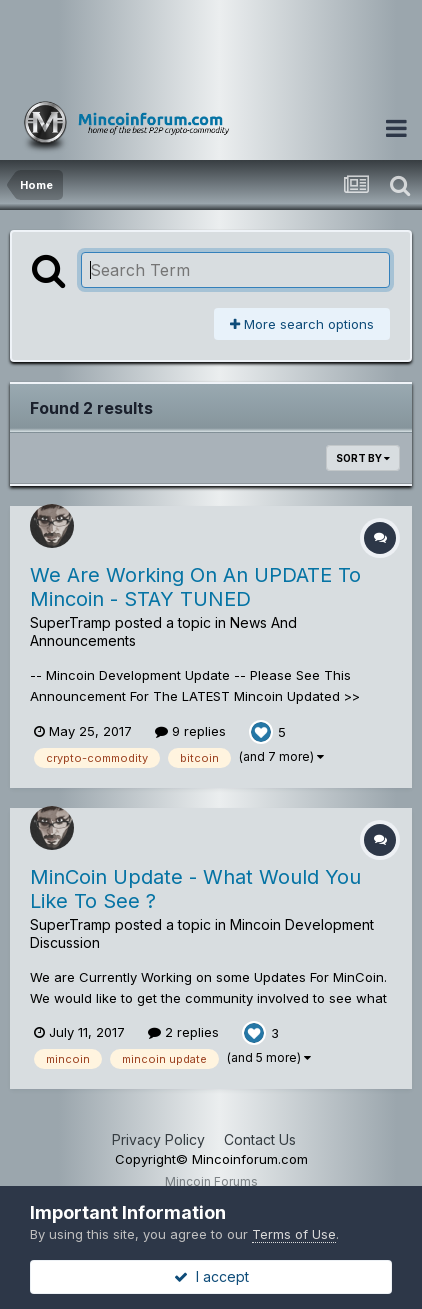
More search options (302, 324)
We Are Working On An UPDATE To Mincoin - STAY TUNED (195, 587)
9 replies (190, 731)
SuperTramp (70, 622)
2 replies (183, 1032)
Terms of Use (294, 1234)
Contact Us (260, 1139)
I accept (211, 1276)
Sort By (363, 458)
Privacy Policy (158, 1139)
